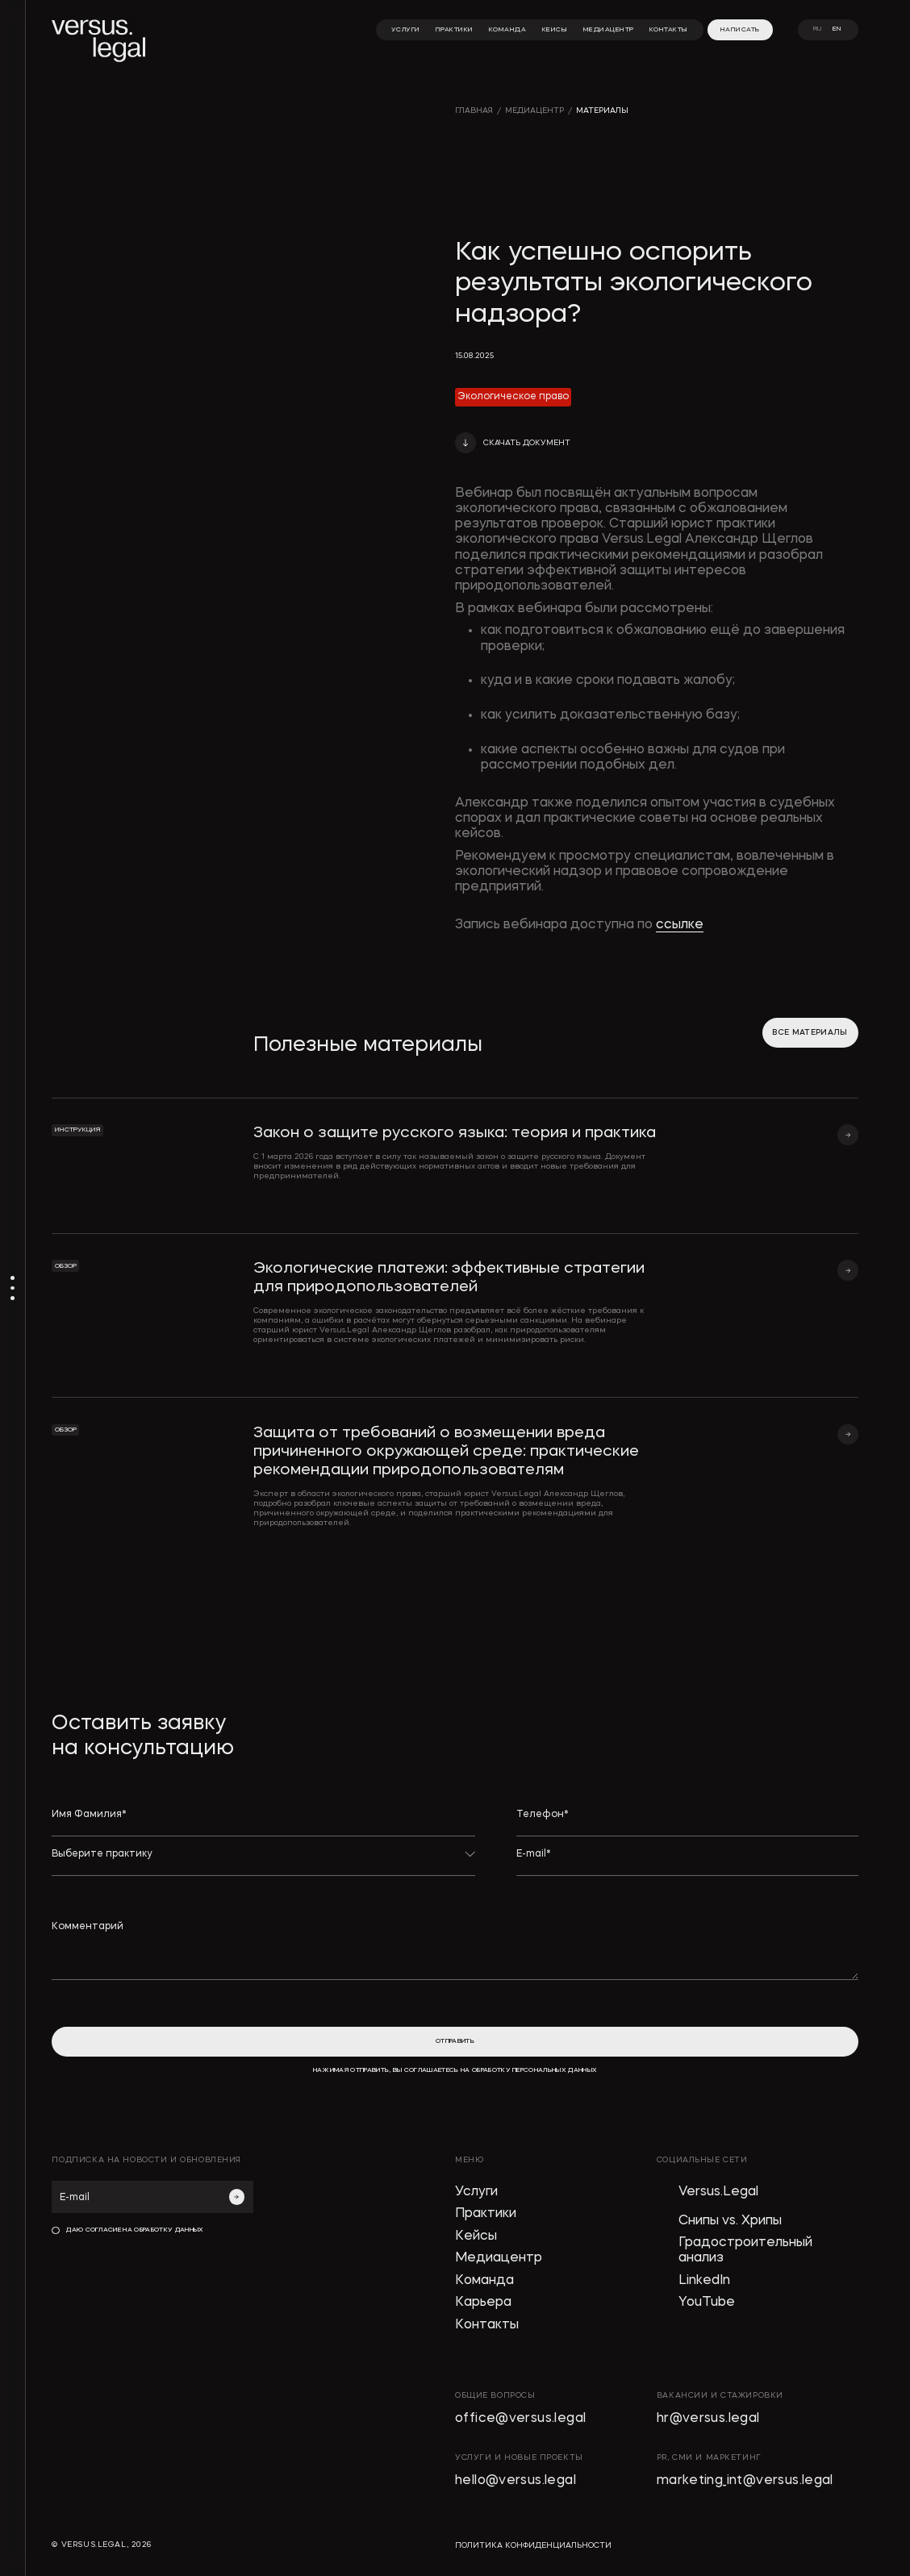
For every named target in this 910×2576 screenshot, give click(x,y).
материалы (602, 111)
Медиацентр (498, 2258)
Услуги (476, 2192)
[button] (512, 442)
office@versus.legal (520, 2418)
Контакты (487, 2325)
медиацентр (534, 111)
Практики (485, 2213)
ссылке (679, 925)
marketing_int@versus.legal (745, 2480)
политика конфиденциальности (533, 2545)
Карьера (483, 2302)
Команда (484, 2280)
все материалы (809, 1032)
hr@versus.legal (708, 2418)
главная (474, 111)
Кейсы (476, 2236)
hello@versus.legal (515, 2480)
